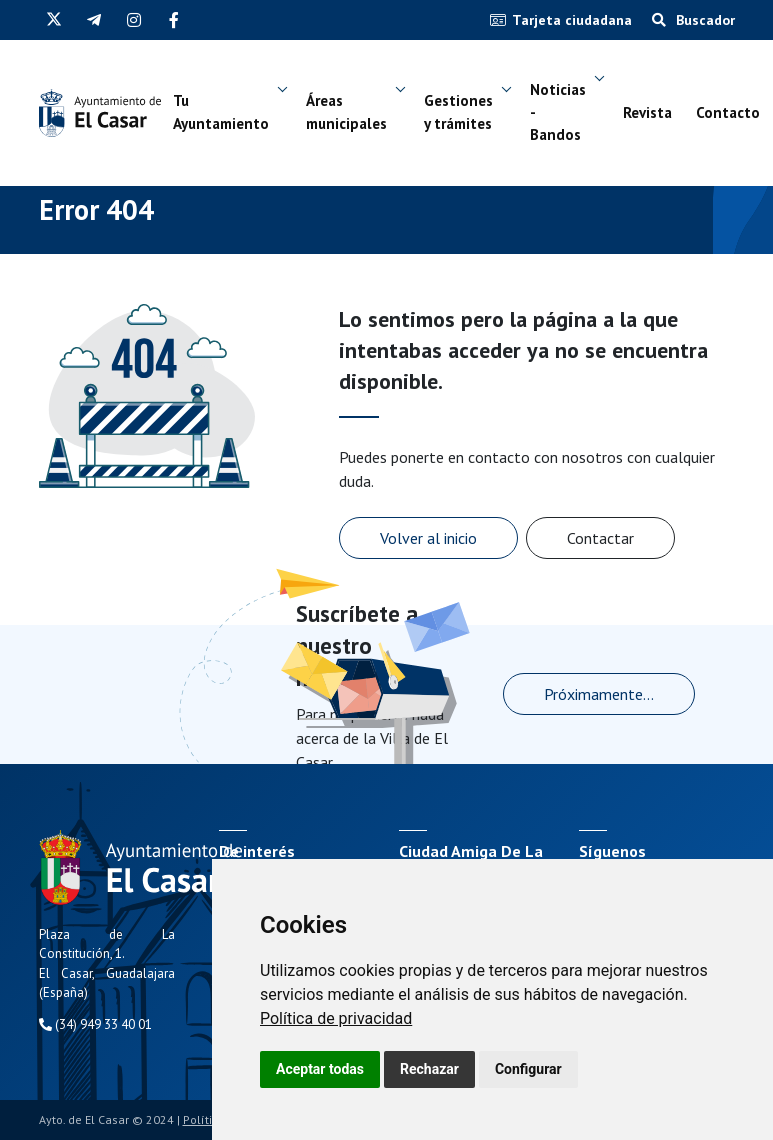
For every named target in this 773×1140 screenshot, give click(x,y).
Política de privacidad (336, 1018)
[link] (336, 1018)
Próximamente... (599, 694)
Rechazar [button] (429, 1069)
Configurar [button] (528, 1069)
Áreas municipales (346, 112)
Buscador (693, 20)
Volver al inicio (428, 538)
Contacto (728, 112)
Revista (647, 112)
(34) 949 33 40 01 (95, 1024)
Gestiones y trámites (458, 112)
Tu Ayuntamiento (221, 112)
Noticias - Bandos (558, 112)
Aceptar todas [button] (320, 1069)
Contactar (600, 538)
